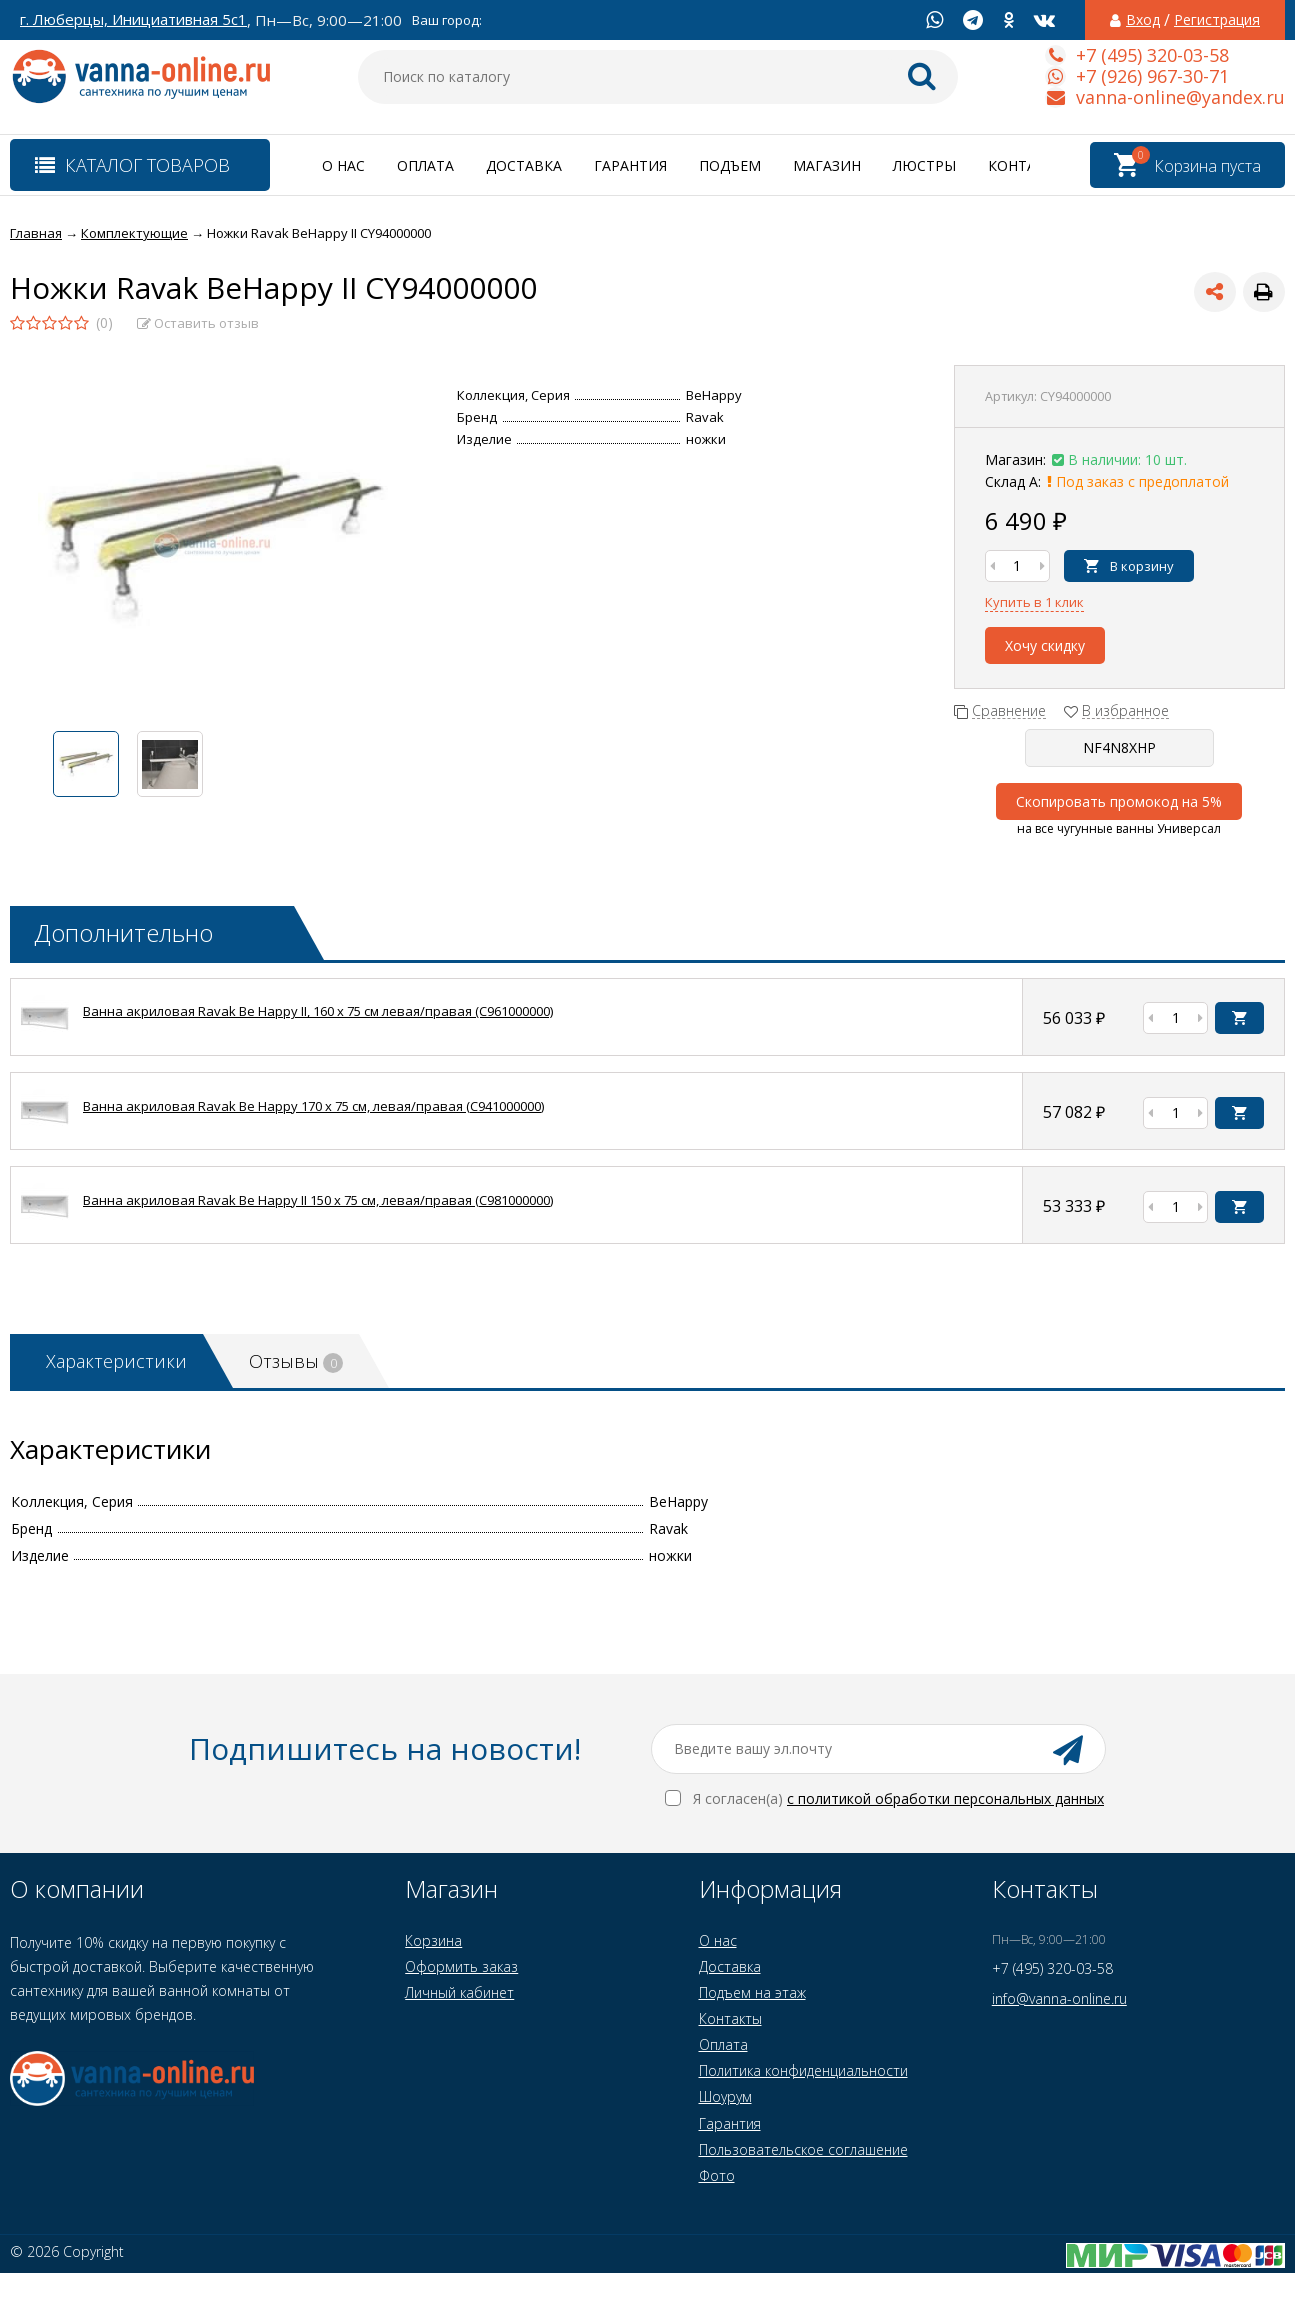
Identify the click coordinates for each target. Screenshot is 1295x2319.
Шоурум (725, 2096)
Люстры (924, 165)
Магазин (827, 165)
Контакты (1027, 165)
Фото (717, 2175)
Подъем (730, 165)
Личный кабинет (459, 1992)
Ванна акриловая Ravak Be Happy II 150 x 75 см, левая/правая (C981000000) (318, 1200)
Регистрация (1217, 20)
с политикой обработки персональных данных (945, 1798)
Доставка (524, 165)
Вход (1143, 20)
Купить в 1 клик (1034, 602)
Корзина (433, 1940)
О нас (343, 165)
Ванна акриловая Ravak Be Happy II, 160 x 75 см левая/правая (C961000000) (318, 1011)
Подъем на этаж (752, 1992)
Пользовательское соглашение (803, 2149)
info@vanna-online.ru (1059, 1998)
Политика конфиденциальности (803, 2070)
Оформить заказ (461, 1966)
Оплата (425, 165)
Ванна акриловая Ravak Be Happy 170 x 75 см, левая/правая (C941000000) (313, 1106)
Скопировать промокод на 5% (1119, 801)
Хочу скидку (1045, 645)
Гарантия (630, 165)
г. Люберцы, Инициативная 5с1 (133, 19)
